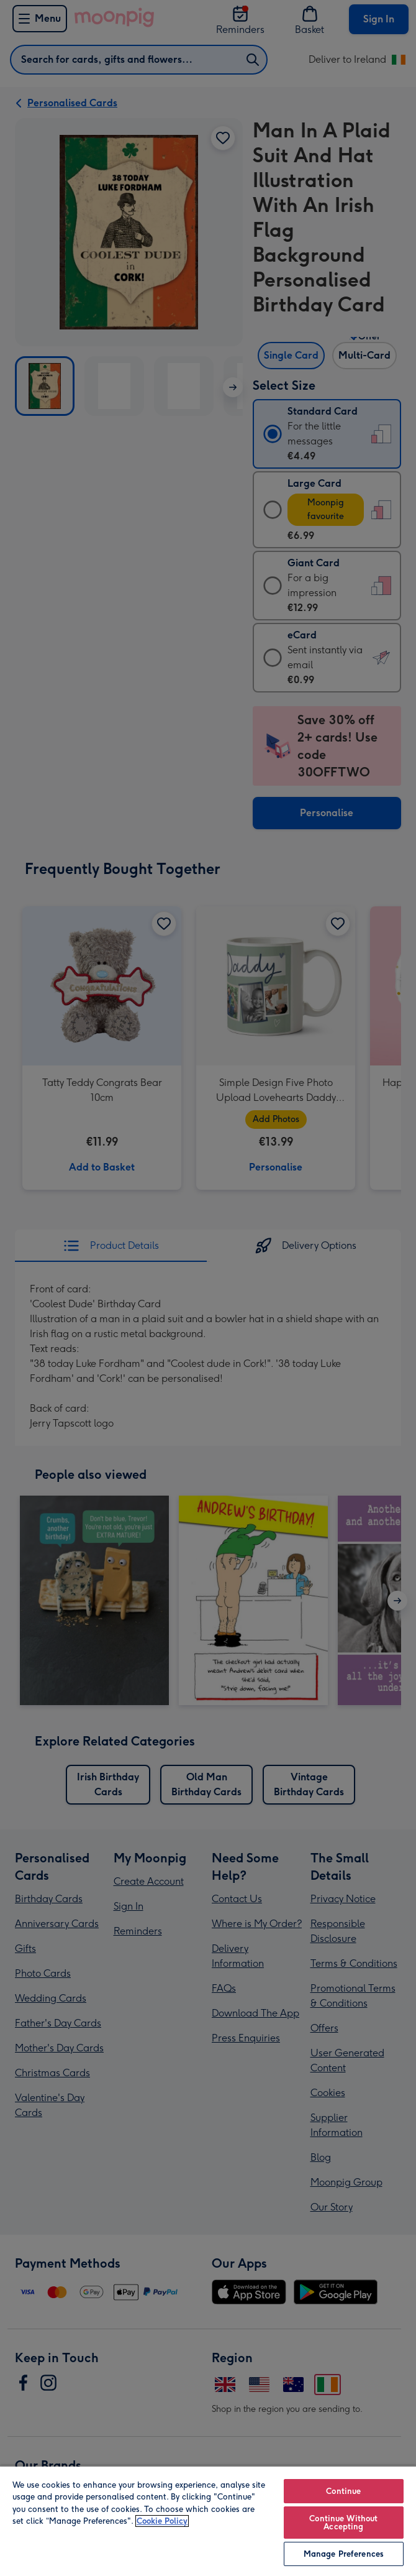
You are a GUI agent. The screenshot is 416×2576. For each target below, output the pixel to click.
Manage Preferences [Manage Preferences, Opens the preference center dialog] (344, 2554)
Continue (343, 2491)
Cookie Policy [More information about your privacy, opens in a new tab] (162, 2521)
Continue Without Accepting (343, 2522)
